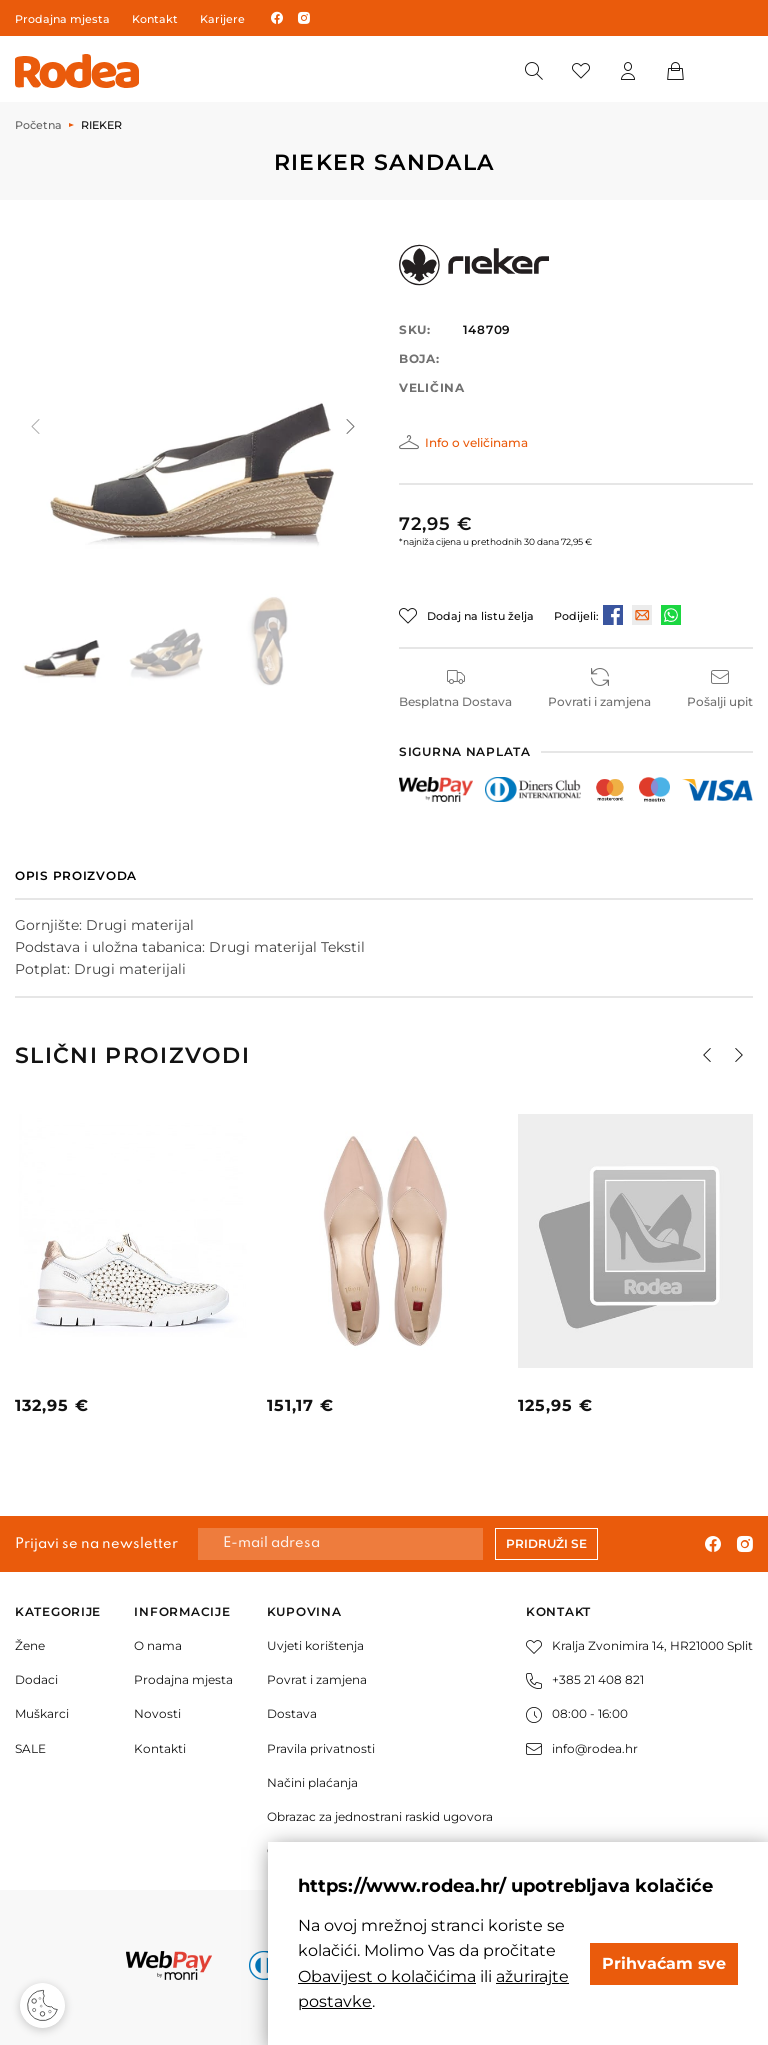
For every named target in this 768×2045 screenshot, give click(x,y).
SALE (30, 1748)
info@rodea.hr (582, 1748)
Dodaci (36, 1679)
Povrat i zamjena (317, 1679)
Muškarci (42, 1713)
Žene (30, 1645)
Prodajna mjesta (62, 19)
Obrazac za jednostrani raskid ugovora (380, 1816)
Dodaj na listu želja (480, 616)
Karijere (222, 19)
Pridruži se (546, 1543)
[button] (349, 427)
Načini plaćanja (312, 1782)
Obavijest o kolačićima (387, 1976)
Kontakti (160, 1748)
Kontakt (155, 19)
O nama (158, 1645)
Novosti (157, 1713)
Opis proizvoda (76, 875)
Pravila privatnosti (321, 1748)
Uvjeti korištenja (315, 1645)
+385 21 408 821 (585, 1679)
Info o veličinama (476, 442)
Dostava (292, 1713)
